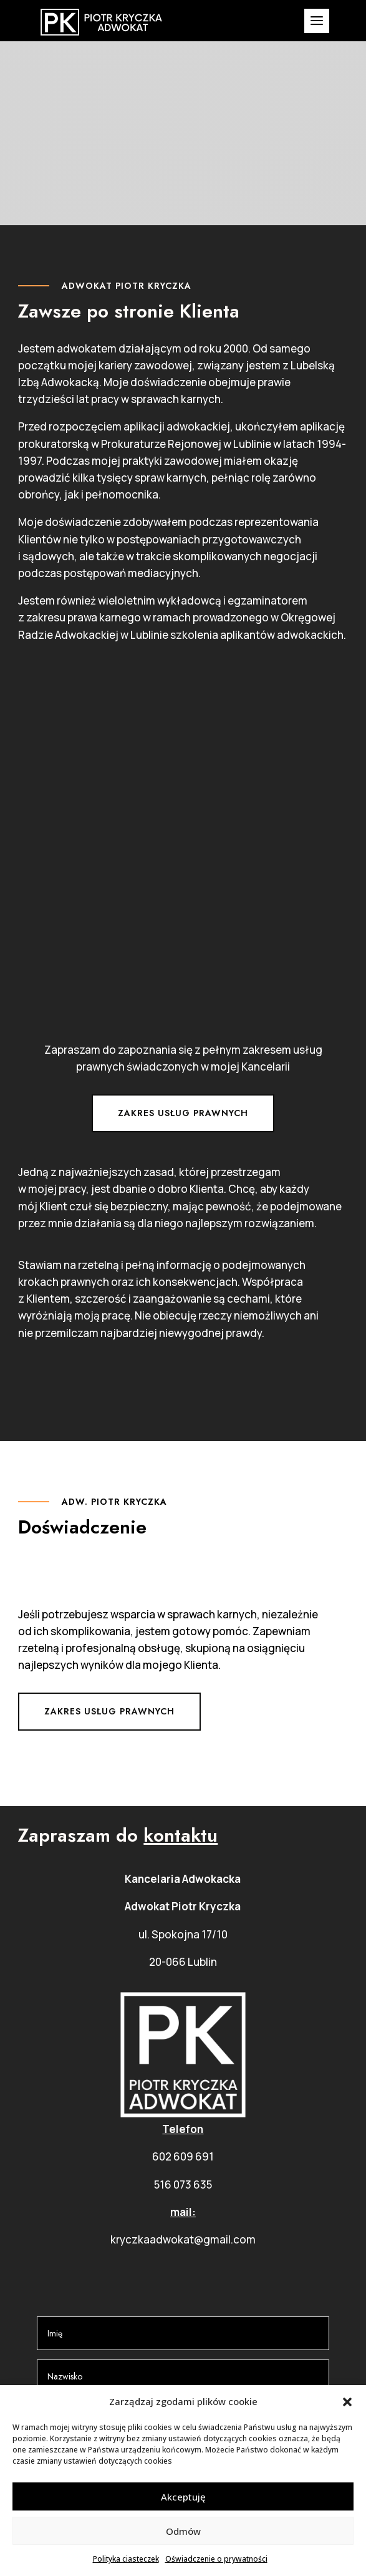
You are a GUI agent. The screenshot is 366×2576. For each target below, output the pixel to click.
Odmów (183, 2531)
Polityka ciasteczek (126, 2559)
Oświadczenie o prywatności (216, 2559)
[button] (347, 2402)
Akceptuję (183, 2497)
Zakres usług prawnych (183, 1113)
